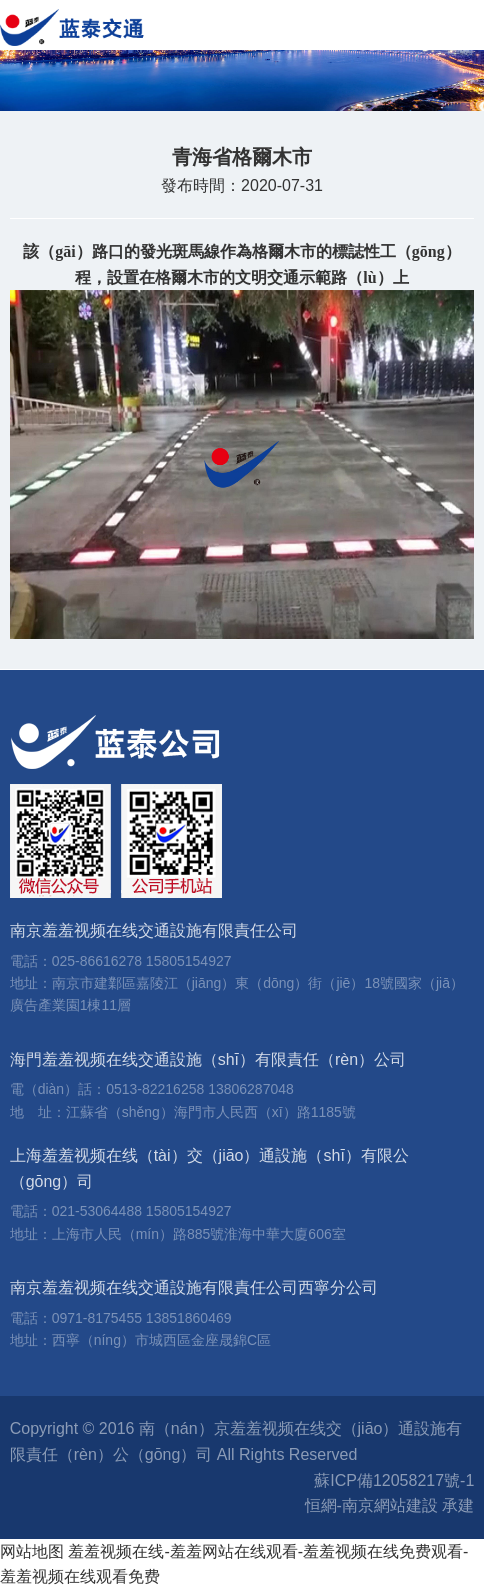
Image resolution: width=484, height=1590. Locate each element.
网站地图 (32, 1551)
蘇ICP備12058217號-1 (394, 1480)
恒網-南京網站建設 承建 (390, 1505)
